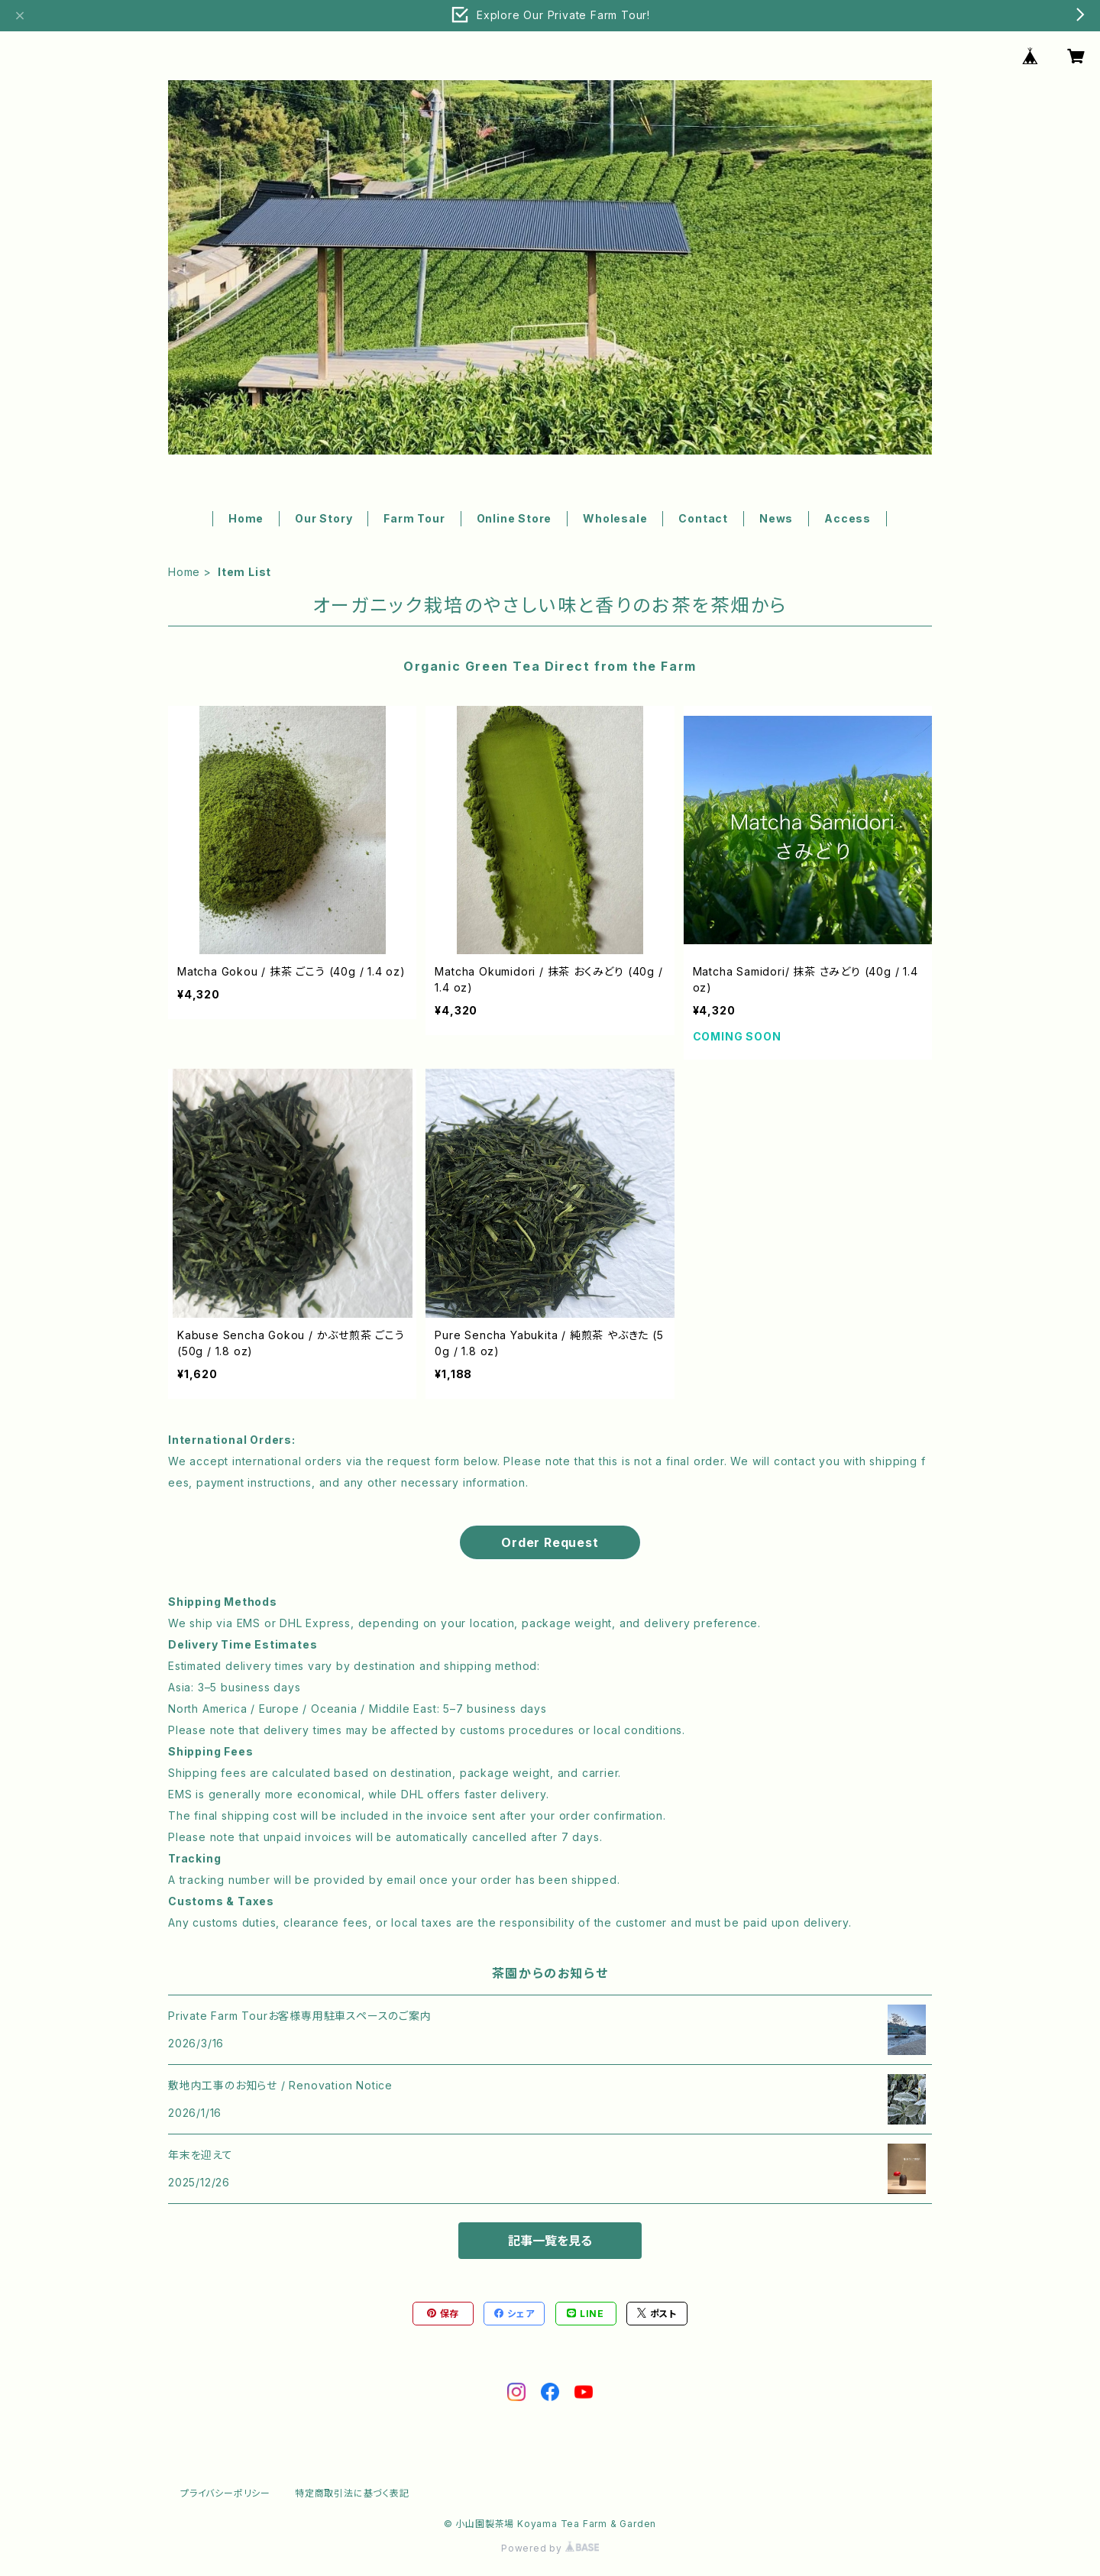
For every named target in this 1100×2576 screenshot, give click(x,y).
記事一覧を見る (550, 2240)
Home (246, 518)
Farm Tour (414, 518)
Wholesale (615, 518)
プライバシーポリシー (225, 2493)
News (776, 518)
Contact (703, 518)
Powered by (550, 2548)
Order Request (549, 1542)
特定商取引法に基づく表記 (352, 2493)
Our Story (323, 518)
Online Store (514, 518)
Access (847, 518)
